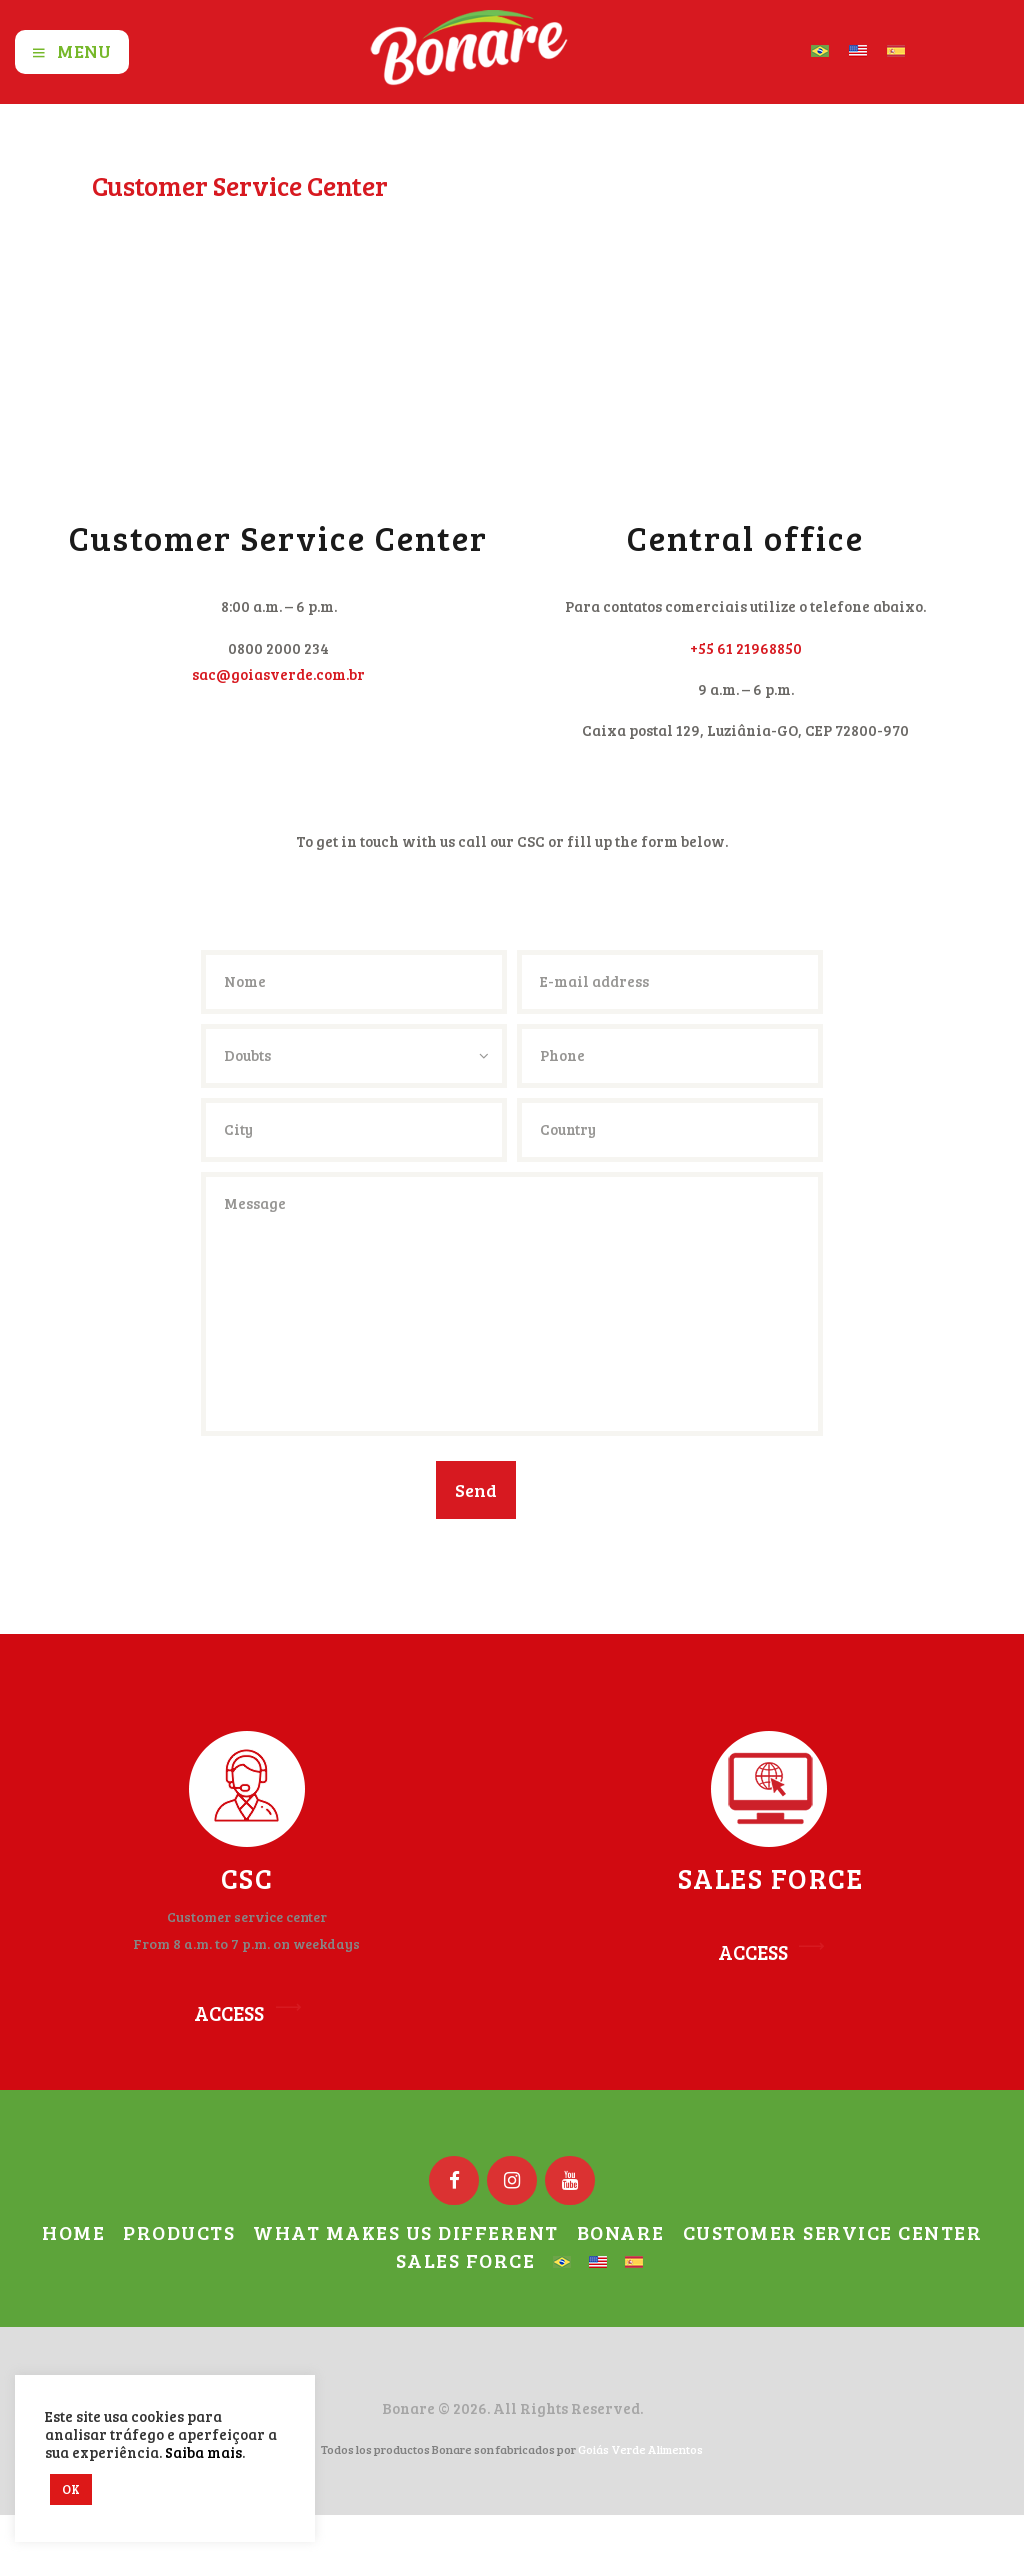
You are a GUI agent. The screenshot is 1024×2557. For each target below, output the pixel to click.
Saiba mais (203, 2452)
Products (179, 2232)
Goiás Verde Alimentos (640, 2449)
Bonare (621, 2232)
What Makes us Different (406, 2232)
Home (113, 219)
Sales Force (466, 2260)
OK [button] (71, 2489)
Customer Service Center (833, 2232)
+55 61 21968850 (746, 648)
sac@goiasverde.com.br (278, 674)
